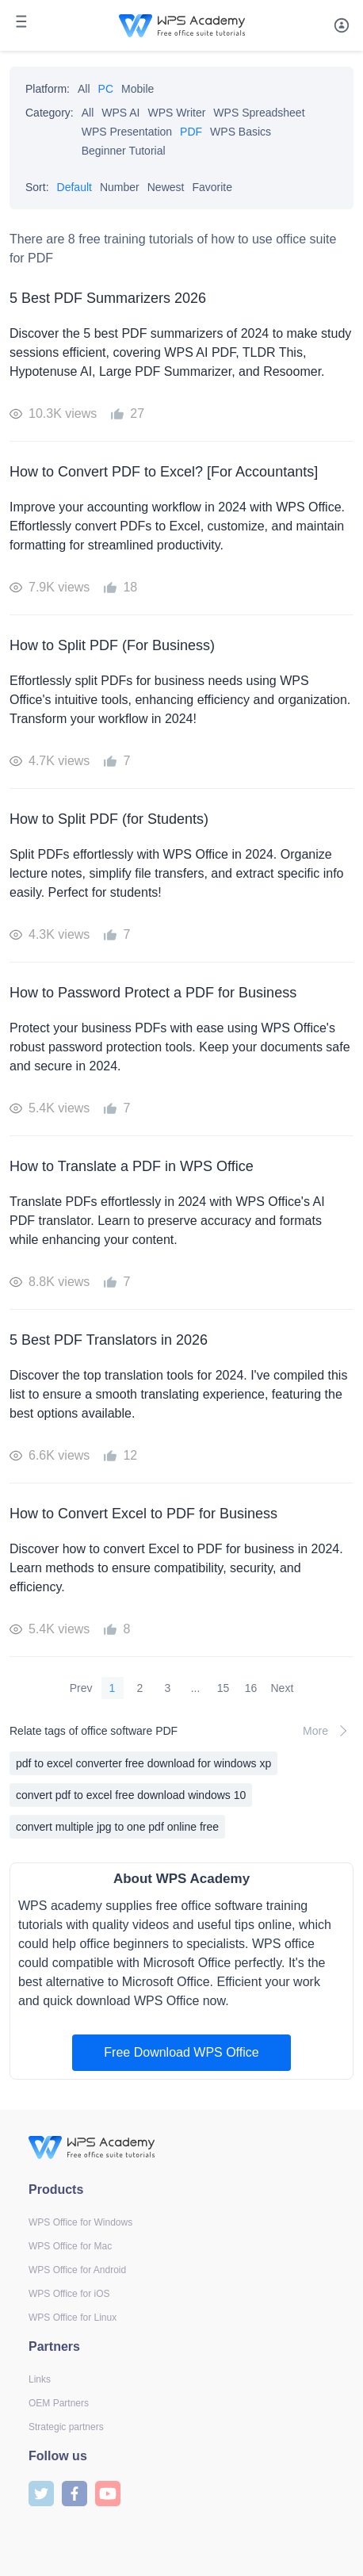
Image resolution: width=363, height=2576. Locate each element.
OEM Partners (59, 2403)
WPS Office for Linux (73, 2317)
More (328, 1730)
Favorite (212, 187)
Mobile (137, 88)
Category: (49, 112)
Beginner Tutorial (124, 150)
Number (119, 187)
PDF (191, 131)
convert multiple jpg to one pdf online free (117, 1826)
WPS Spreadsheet (258, 112)
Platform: (47, 88)
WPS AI (120, 112)
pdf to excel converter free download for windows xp (143, 1763)
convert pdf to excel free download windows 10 (131, 1795)
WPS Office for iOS (69, 2293)
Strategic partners (66, 2426)
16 (251, 1688)
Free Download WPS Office (181, 2052)
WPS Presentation (127, 131)
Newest (166, 187)
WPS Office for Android (77, 2270)
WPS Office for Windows (80, 2222)
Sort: (37, 187)
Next (282, 1688)
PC (105, 88)
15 (223, 1688)
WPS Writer (177, 112)
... (196, 1688)
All (84, 88)
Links (40, 2379)
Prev (81, 1688)
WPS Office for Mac (70, 2246)
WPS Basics (240, 131)
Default (74, 187)
